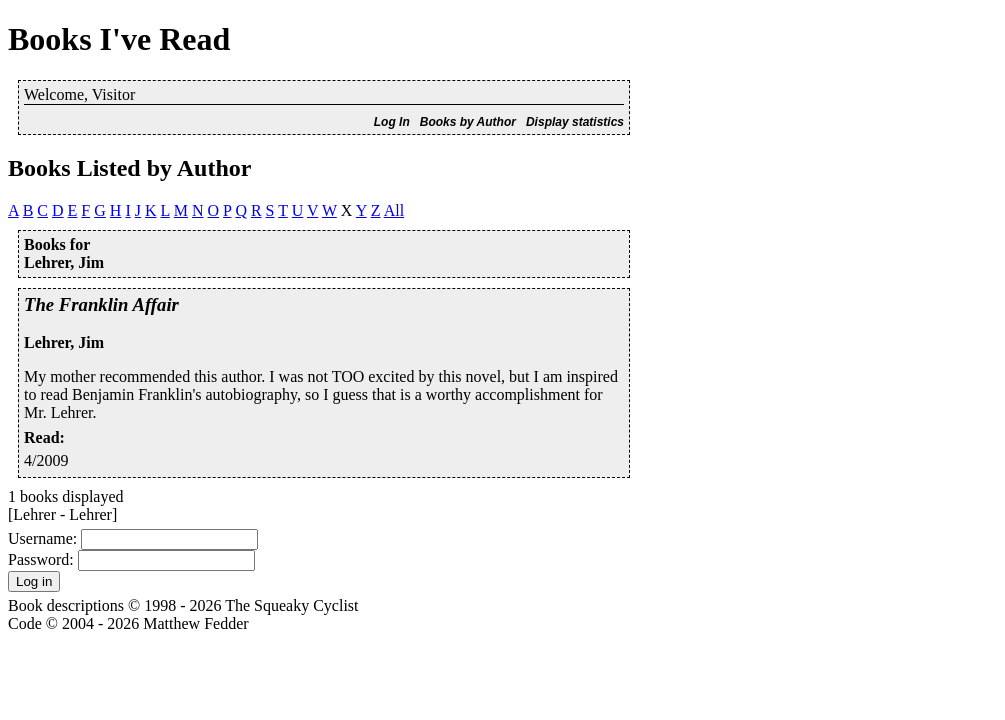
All (394, 210)
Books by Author (468, 122)
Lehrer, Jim (64, 342)
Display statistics (575, 122)
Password (38, 559)
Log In (392, 122)
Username (40, 538)
